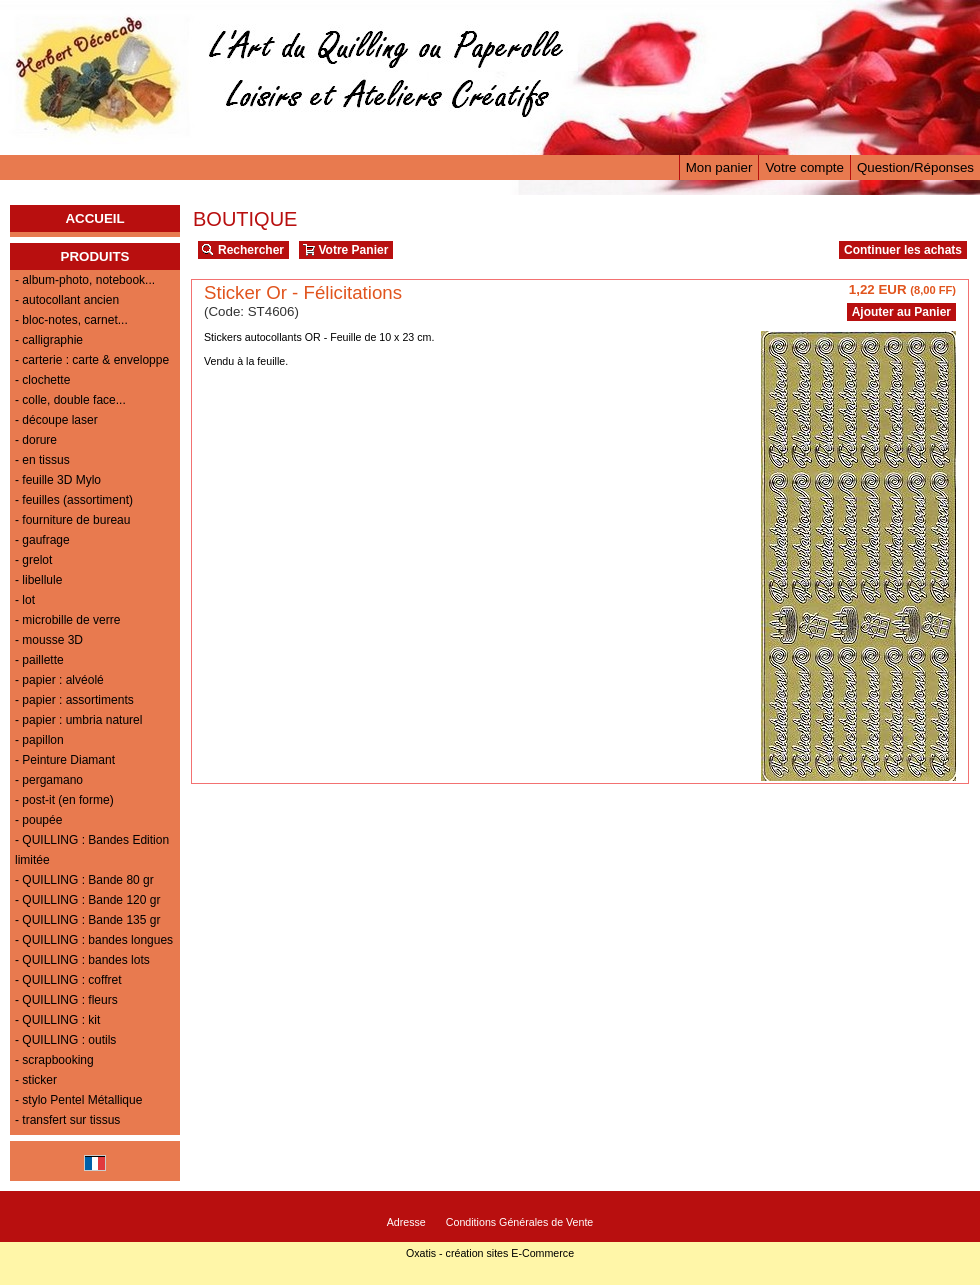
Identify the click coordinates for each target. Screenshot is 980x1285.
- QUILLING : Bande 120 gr (87, 900)
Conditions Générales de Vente (520, 1222)
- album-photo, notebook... (85, 280)
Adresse (406, 1222)
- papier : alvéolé (59, 680)
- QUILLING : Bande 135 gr (87, 920)
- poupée (38, 820)
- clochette (42, 380)
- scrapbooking (54, 1060)
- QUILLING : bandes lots (82, 960)
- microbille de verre (67, 620)
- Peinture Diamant (65, 760)
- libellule (38, 580)
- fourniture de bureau (72, 520)
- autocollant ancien (67, 300)
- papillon (39, 740)
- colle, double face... (70, 400)
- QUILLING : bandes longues (94, 940)
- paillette (39, 660)
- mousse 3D (49, 640)
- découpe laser (56, 420)
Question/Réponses (915, 167)
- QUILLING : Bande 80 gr (84, 880)
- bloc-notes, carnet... (71, 320)
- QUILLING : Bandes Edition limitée (92, 850)
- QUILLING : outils (65, 1040)
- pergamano (49, 780)
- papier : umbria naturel (78, 720)
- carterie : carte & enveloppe (92, 360)
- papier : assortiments (74, 700)
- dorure (36, 440)
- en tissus (42, 460)
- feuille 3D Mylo (58, 480)
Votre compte (804, 167)
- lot (25, 600)
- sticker (36, 1080)
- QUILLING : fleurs (66, 1000)
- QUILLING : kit (57, 1020)
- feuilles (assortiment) (74, 500)
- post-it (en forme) (64, 800)
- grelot (33, 560)
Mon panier (719, 167)
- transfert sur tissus (67, 1120)
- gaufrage (42, 540)
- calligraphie (49, 340)
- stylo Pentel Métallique (78, 1100)
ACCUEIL (94, 218)
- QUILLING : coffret (68, 980)
